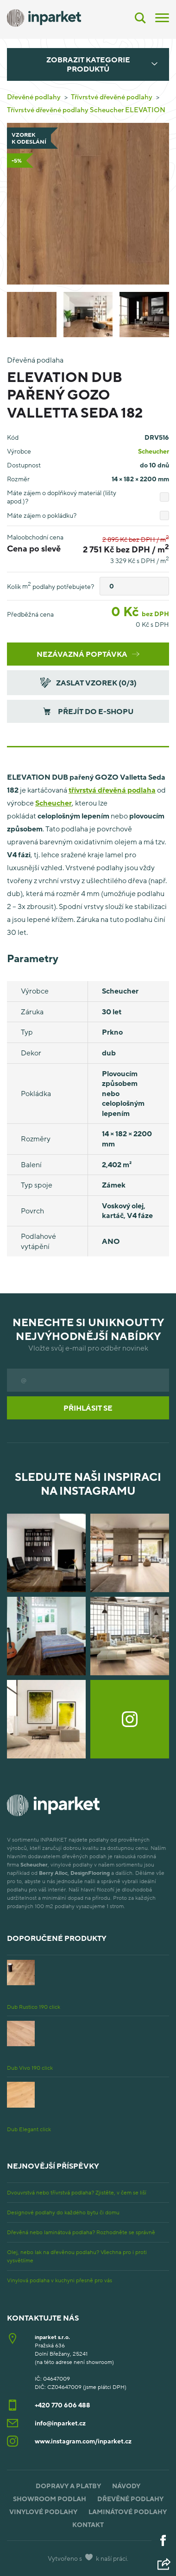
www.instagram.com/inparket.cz (83, 2441)
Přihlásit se (88, 1407)
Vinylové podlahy (43, 2511)
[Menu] (162, 17)
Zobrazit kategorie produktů (88, 64)
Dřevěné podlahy (34, 96)
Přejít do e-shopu (88, 711)
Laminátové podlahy (127, 2511)
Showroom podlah (49, 2499)
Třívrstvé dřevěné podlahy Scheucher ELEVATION (86, 109)
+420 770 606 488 (62, 2405)
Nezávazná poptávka (88, 654)
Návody (126, 2486)
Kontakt (88, 2524)
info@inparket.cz (60, 2423)
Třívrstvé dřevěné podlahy (111, 96)
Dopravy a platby (68, 2486)
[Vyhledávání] (140, 18)
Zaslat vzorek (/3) (87, 682)
